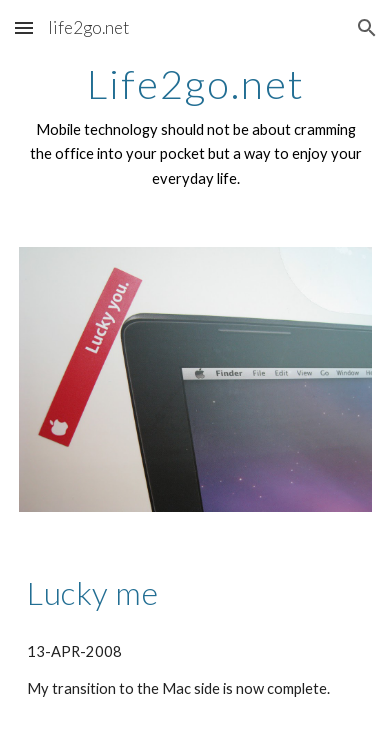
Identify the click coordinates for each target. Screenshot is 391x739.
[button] (24, 27)
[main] (195, 126)
